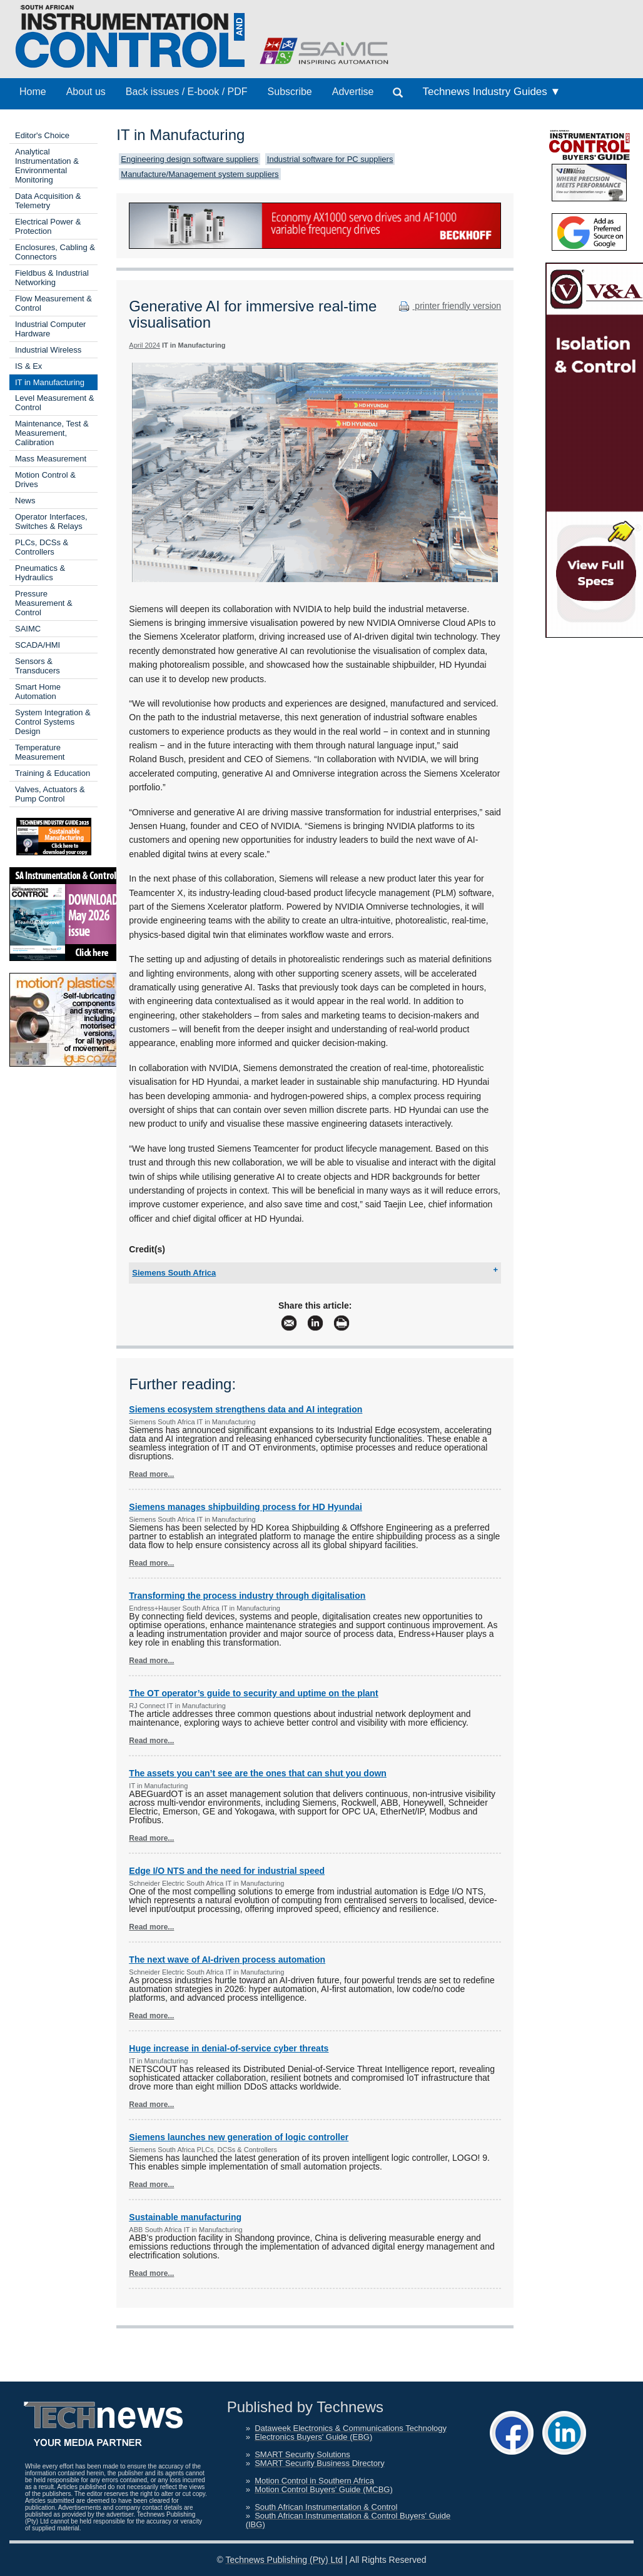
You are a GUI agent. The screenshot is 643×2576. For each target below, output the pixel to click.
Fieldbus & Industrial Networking (52, 277)
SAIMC (28, 628)
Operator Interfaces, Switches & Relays (51, 521)
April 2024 (144, 345)
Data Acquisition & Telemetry (48, 200)
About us (86, 91)
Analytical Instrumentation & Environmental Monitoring (47, 165)
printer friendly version (448, 306)
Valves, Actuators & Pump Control (50, 794)
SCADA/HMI (37, 645)
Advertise (353, 91)
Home (32, 91)
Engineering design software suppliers (189, 159)
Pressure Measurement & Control (44, 603)
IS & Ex (28, 366)
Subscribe (290, 91)
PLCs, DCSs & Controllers (41, 547)
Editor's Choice (42, 135)
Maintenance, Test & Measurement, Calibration (52, 433)
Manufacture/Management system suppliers (199, 174)
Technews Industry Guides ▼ (491, 92)
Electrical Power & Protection (48, 226)
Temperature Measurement (39, 752)
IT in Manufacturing (49, 382)
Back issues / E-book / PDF (187, 91)
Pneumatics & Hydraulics (40, 572)
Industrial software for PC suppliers (330, 159)
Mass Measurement (50, 458)
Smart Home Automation (38, 691)
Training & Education (52, 773)
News (25, 500)
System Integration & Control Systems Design (53, 722)
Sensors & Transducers (37, 666)
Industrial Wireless (48, 350)
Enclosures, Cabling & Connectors (55, 252)
